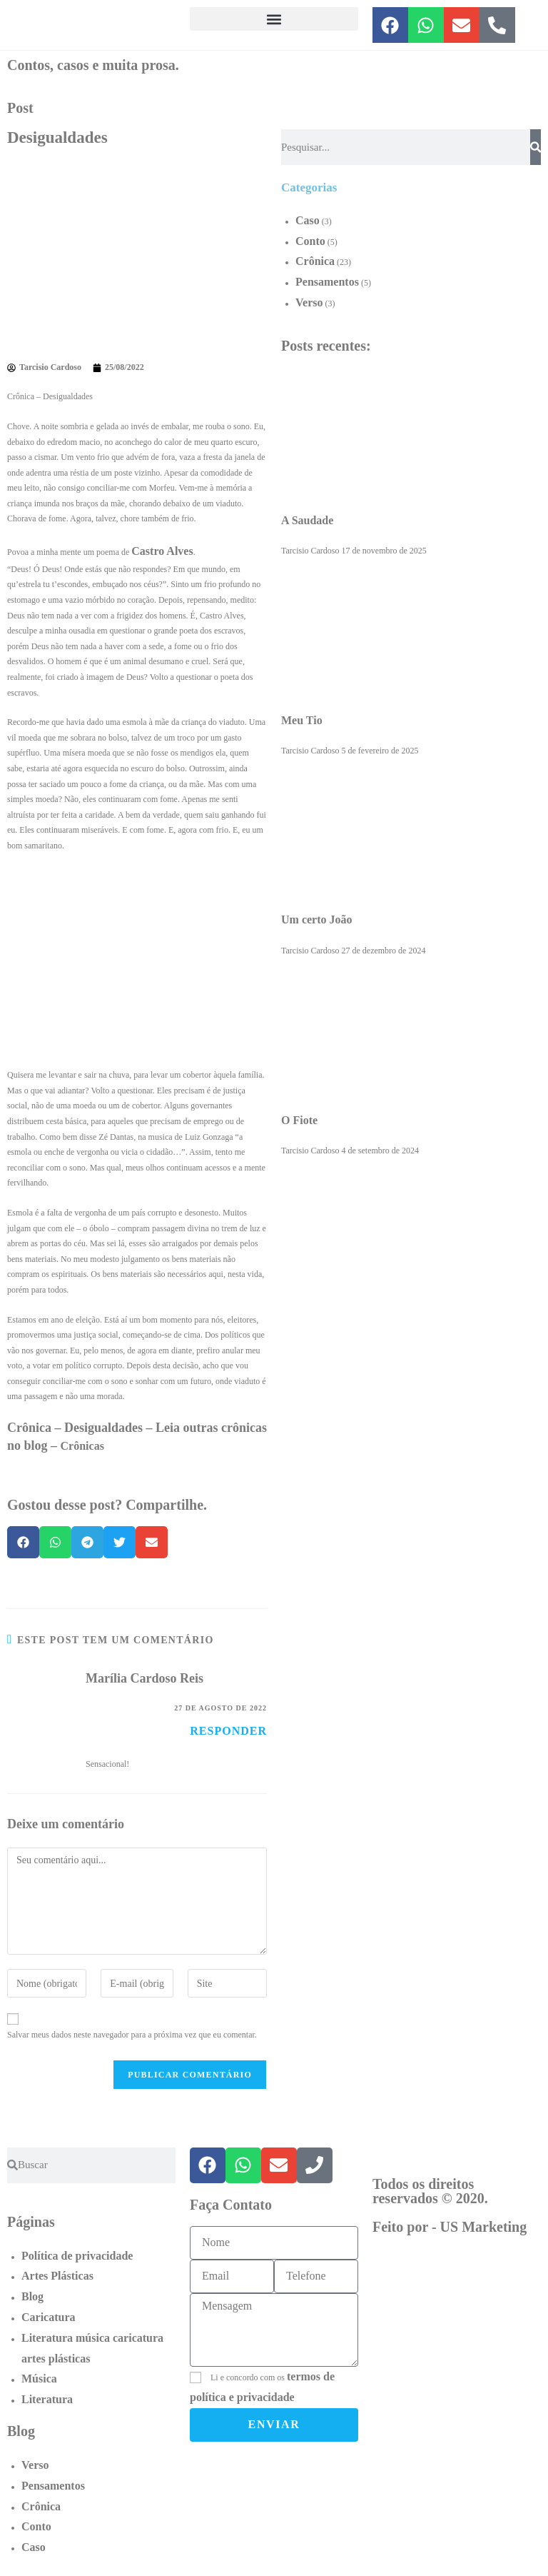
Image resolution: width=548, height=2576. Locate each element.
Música (39, 2378)
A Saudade (307, 520)
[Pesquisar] (535, 147)
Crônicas (82, 1446)
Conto (310, 241)
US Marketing (483, 2227)
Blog (32, 2296)
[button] (274, 19)
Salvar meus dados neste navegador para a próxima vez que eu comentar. (132, 2035)
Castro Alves (162, 551)
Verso (309, 302)
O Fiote (299, 1120)
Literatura (47, 2399)
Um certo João (316, 919)
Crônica (315, 261)
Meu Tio (302, 720)
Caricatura (48, 2317)
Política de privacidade (77, 2256)
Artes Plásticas (57, 2276)
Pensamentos (327, 282)
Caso (307, 220)
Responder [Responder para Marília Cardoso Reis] (228, 1731)
